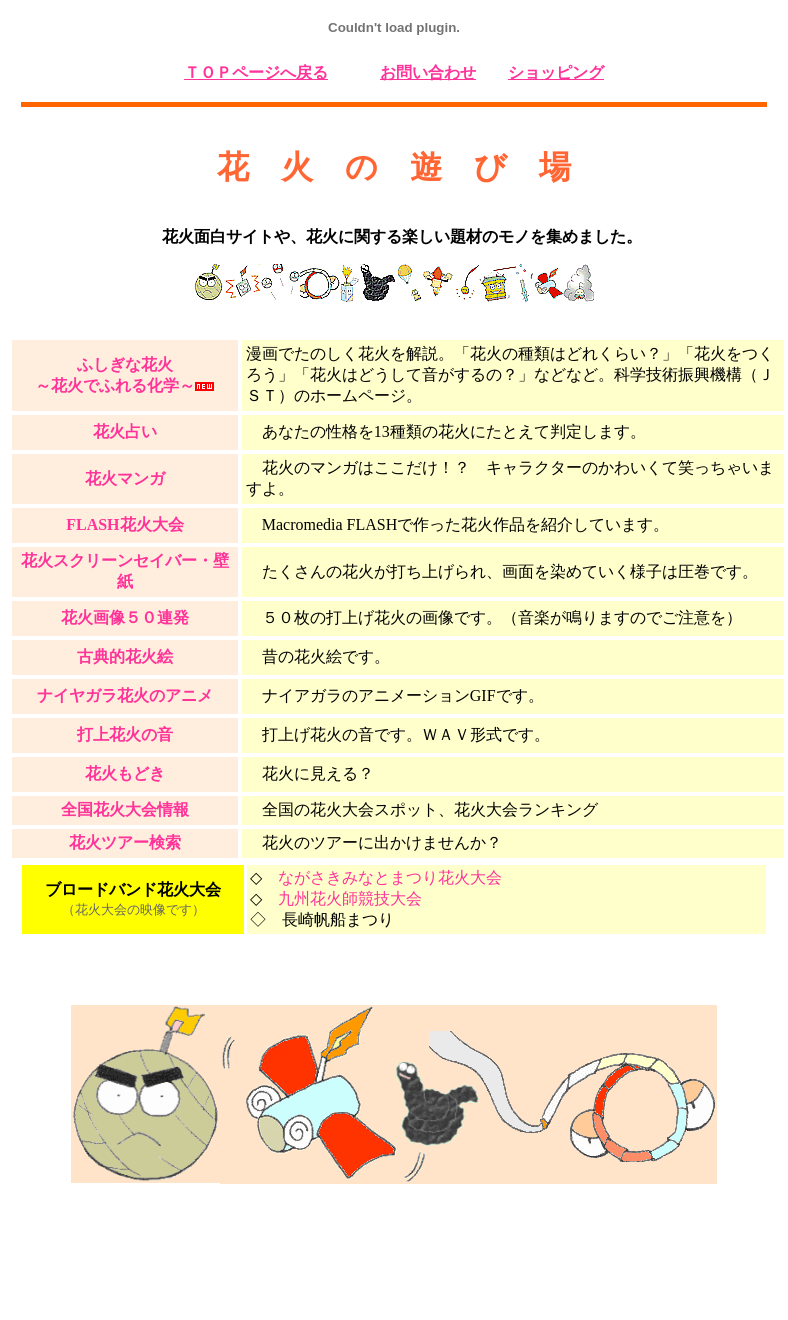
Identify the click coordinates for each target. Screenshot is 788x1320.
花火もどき (125, 773)
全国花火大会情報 (125, 809)
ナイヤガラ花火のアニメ (125, 695)
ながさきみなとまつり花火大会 (390, 877)
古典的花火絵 (125, 656)
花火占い (125, 431)
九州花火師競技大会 (350, 898)
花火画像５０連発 (125, 617)
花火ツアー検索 (125, 842)
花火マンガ (125, 478)
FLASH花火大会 (124, 524)
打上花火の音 (125, 734)
